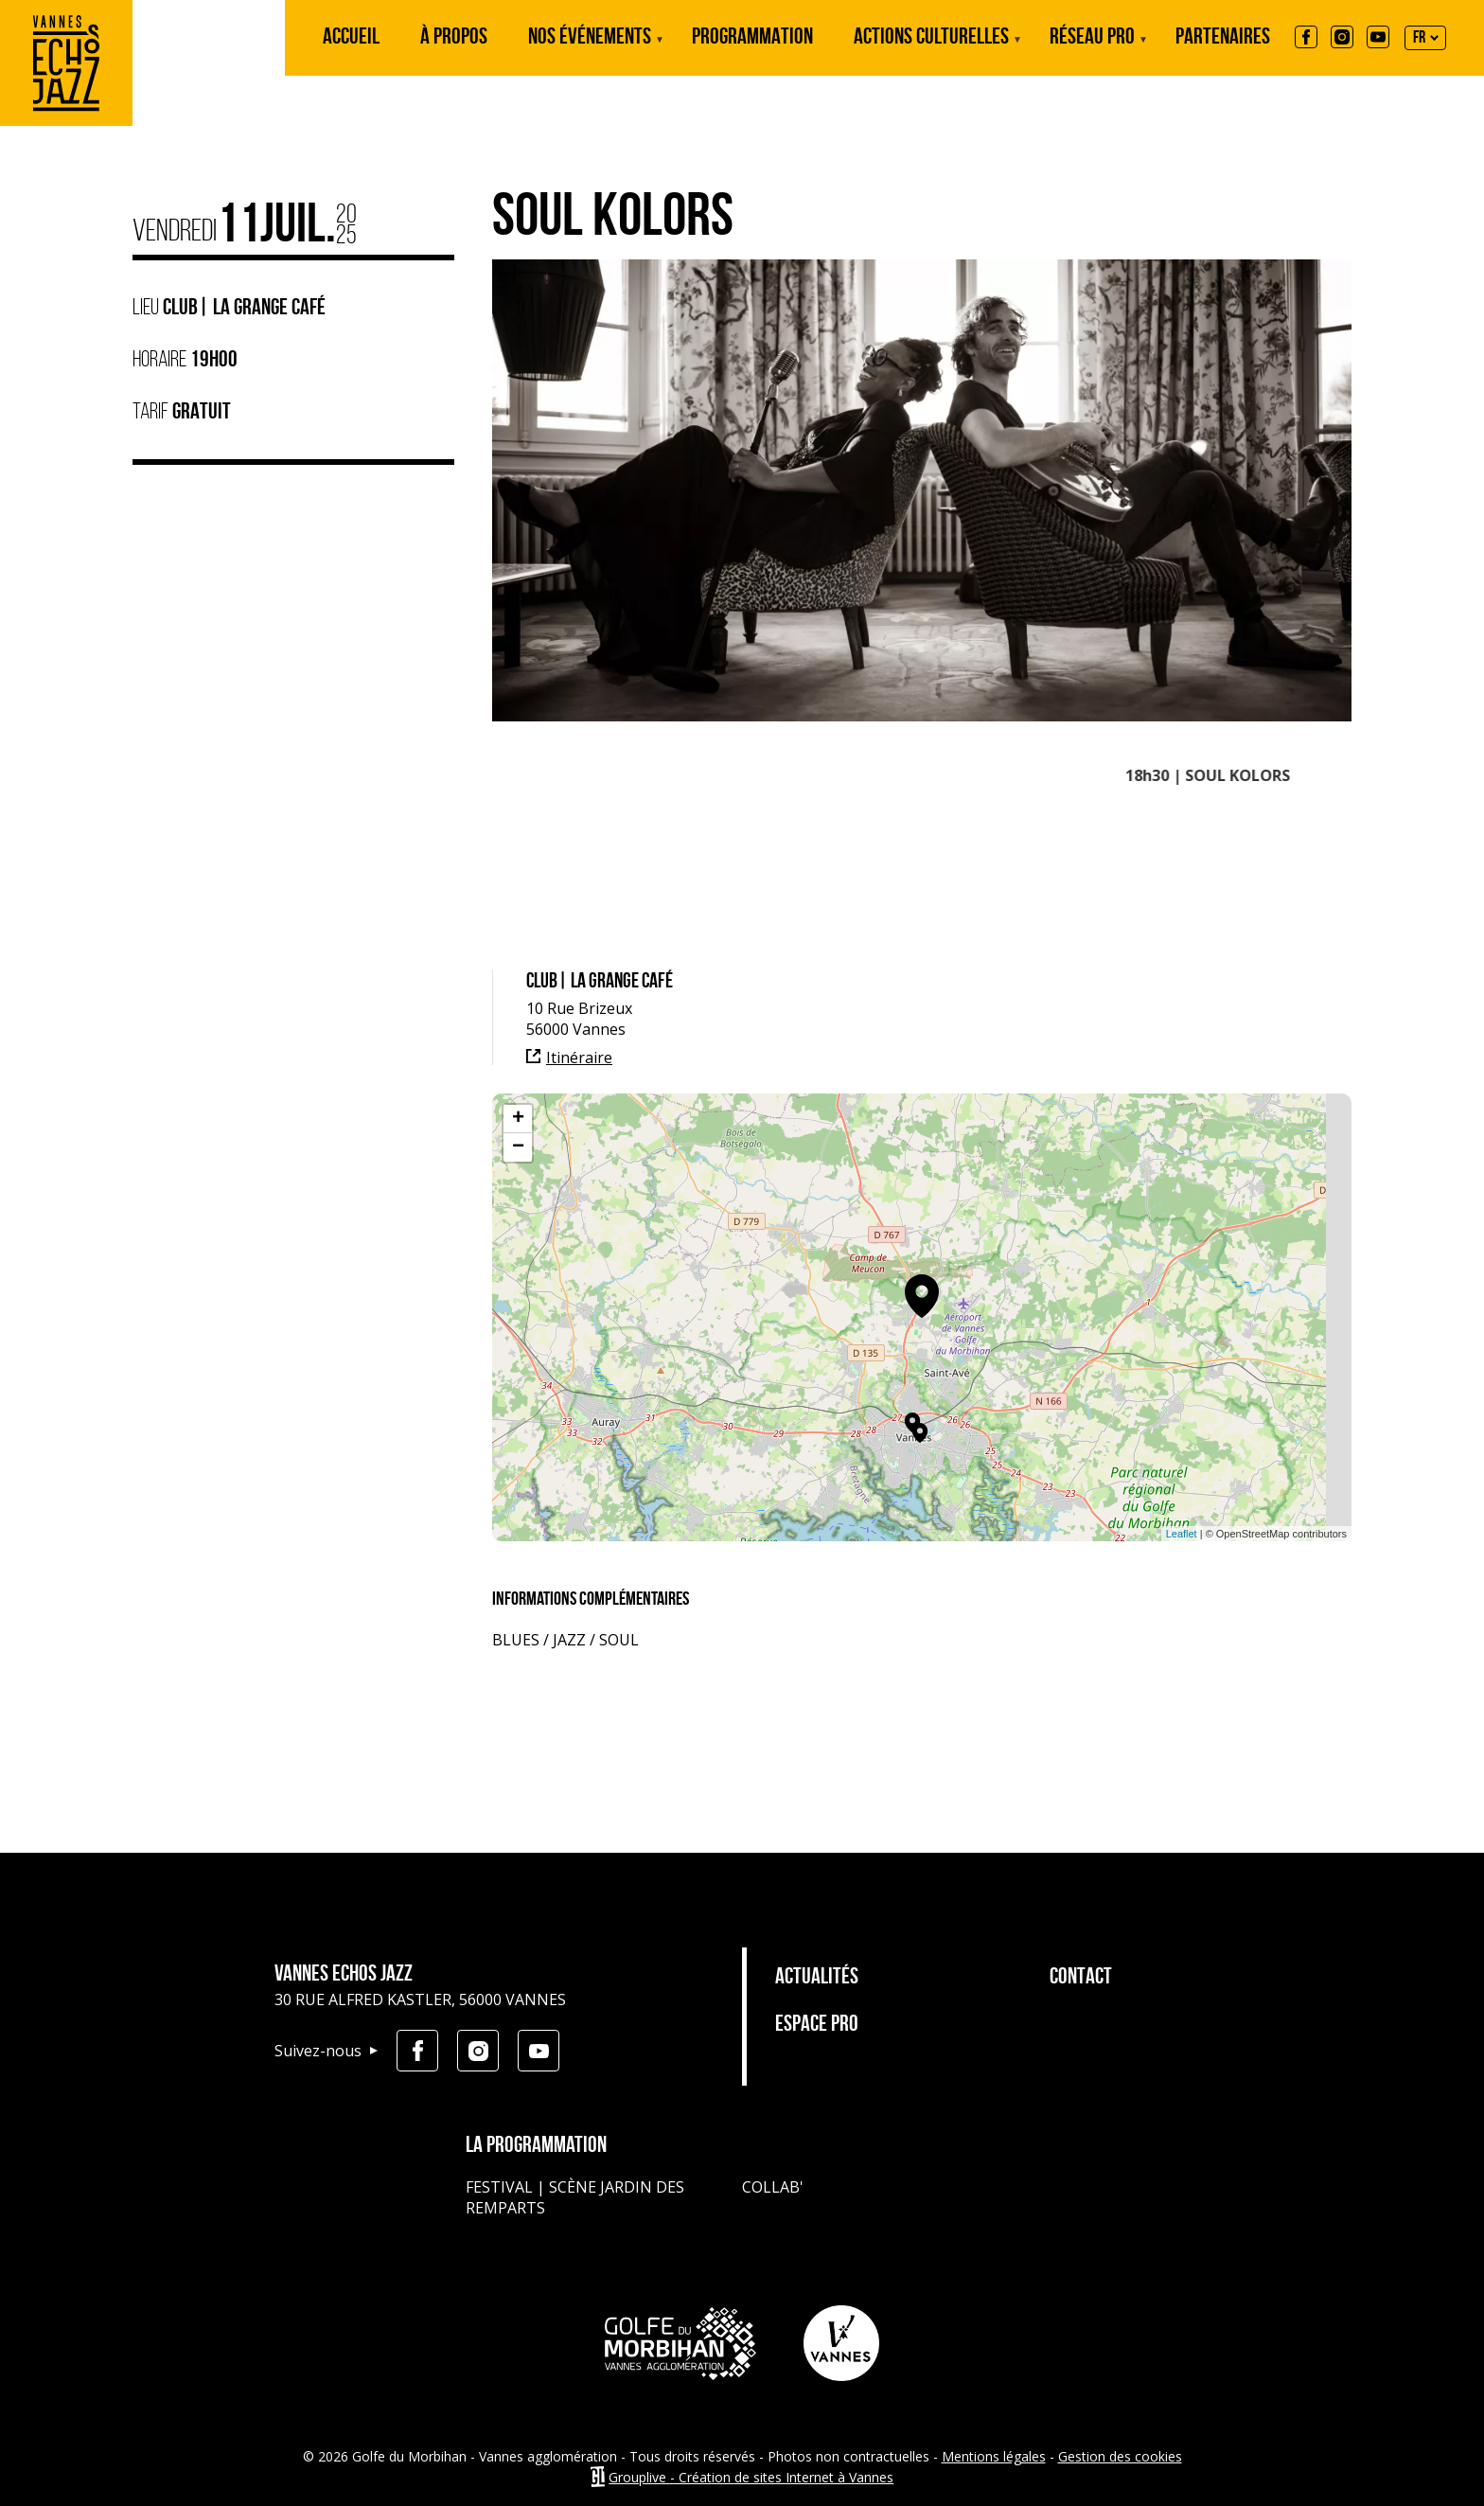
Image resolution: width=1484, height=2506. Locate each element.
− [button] (518, 1147)
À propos (453, 38)
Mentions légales (994, 2456)
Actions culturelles (931, 51)
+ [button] (518, 1119)
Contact (1081, 1977)
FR (1419, 38)
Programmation (752, 38)
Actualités (816, 1977)
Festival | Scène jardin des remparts (575, 2197)
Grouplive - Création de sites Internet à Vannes (751, 2477)
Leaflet (1181, 1533)
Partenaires (1222, 38)
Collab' (773, 2187)
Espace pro (816, 2025)
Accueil (351, 38)
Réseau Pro (1092, 51)
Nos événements (589, 51)
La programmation (536, 2146)
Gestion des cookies (1120, 2456)
